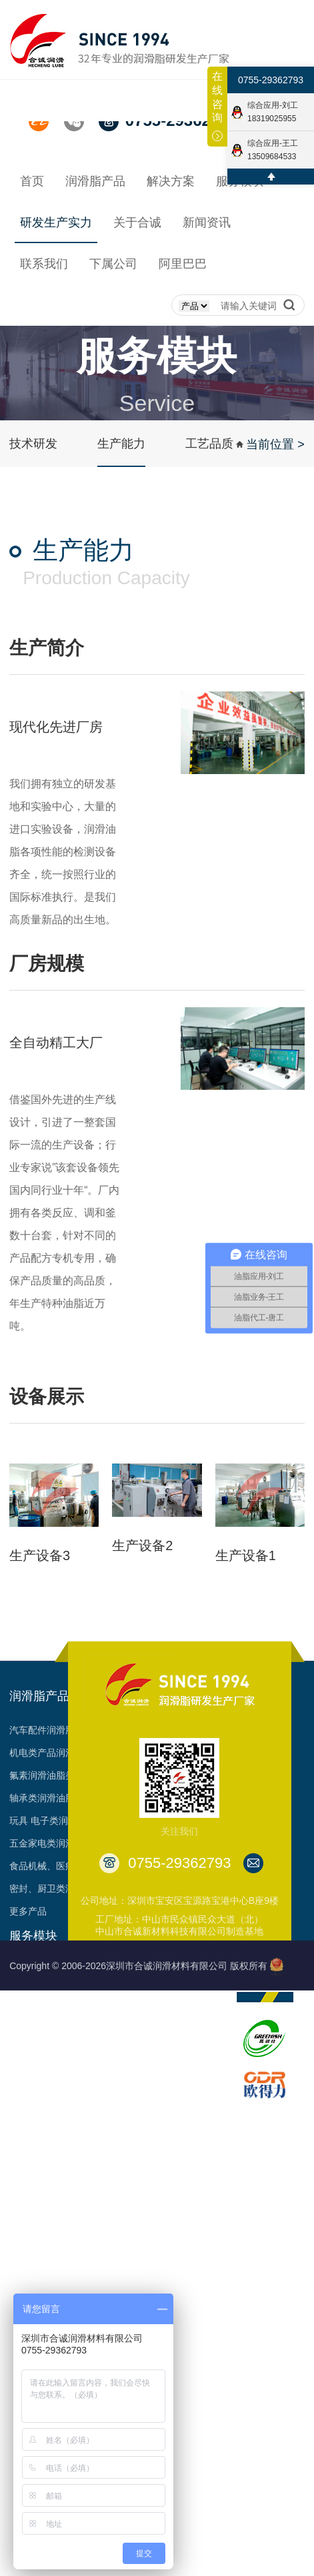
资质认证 (190, 2037)
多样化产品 (32, 2151)
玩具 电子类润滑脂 (48, 1820)
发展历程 (190, 1992)
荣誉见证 (190, 2015)
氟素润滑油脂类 (42, 1775)
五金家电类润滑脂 (46, 1843)
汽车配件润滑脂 (42, 1730)
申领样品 (28, 2128)
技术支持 (28, 2015)
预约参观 (28, 2105)
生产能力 (121, 443)
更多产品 (28, 1911)
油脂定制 (28, 2037)
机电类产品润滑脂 (46, 1752)
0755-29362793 (270, 80)
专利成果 (190, 2060)
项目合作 (28, 2060)
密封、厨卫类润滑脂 (51, 1888)
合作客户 (190, 2083)
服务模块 (33, 1935)
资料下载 (28, 2083)
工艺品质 (209, 443)
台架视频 (190, 2105)
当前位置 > (275, 444)
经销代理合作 (37, 1992)
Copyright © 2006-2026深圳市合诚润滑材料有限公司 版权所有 (138, 1965)
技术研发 (33, 443)
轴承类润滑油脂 (42, 1798)
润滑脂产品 (39, 1696)
